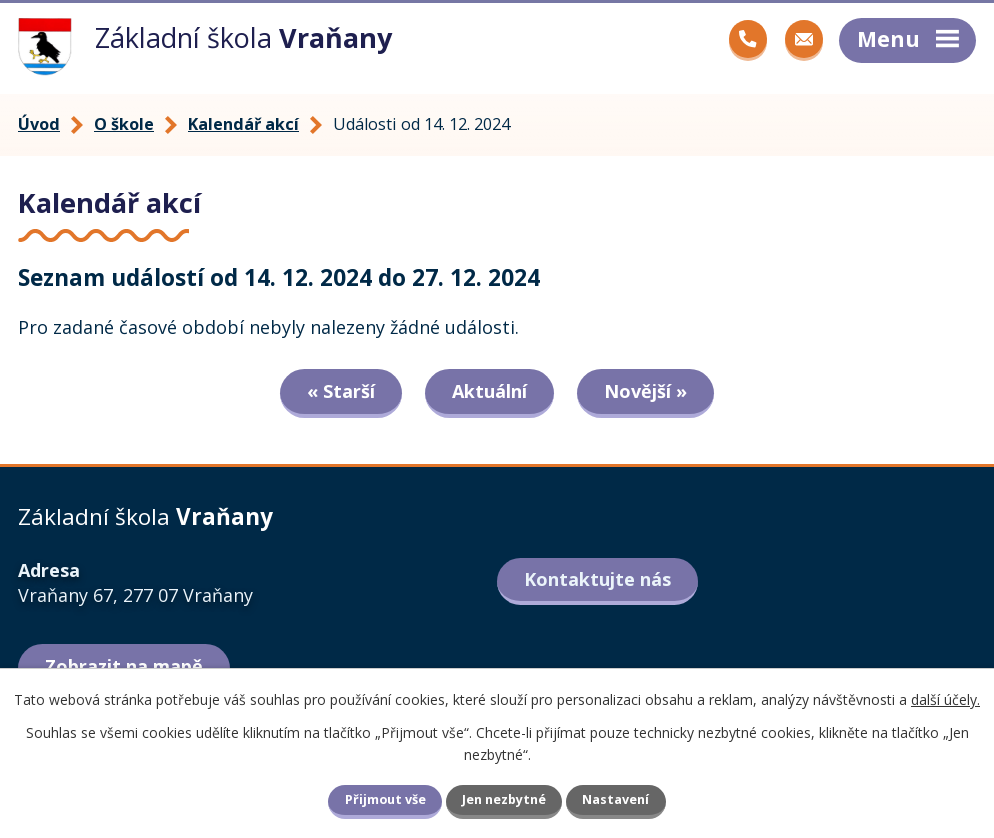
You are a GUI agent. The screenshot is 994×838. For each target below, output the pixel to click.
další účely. (945, 699)
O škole (124, 124)
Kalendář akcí (243, 124)
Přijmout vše (385, 799)
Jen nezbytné (504, 799)
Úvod (39, 124)
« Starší (341, 391)
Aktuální (489, 391)
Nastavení (615, 799)
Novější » (645, 391)
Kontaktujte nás (597, 579)
